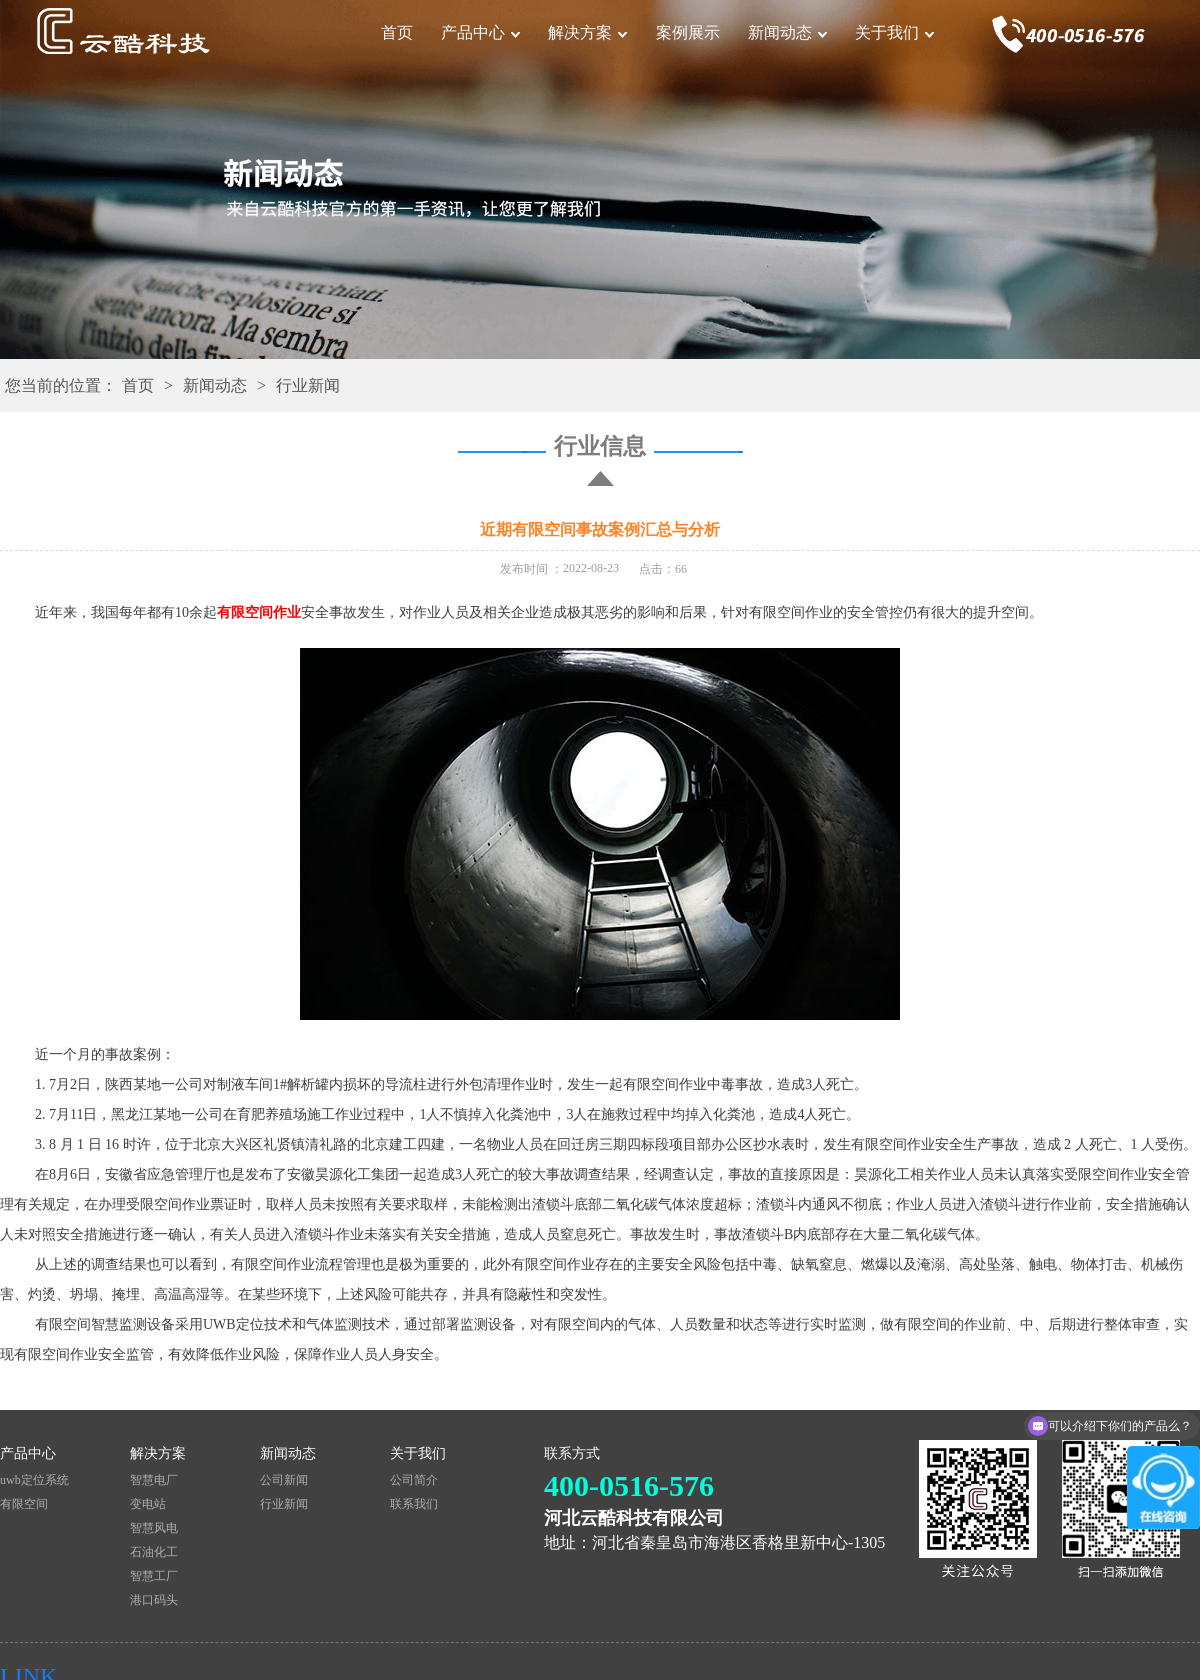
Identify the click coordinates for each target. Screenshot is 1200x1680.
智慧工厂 (154, 1576)
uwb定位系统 (34, 1480)
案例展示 (688, 32)
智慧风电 (154, 1528)
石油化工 (154, 1552)
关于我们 (887, 32)
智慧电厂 (154, 1480)
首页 (397, 32)
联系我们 (414, 1504)
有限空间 (24, 1504)
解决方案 (580, 32)
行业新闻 (308, 385)
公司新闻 (284, 1480)
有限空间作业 (259, 612)
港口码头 (154, 1600)
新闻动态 (780, 32)
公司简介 (414, 1480)
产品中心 (473, 32)
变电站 (148, 1504)
